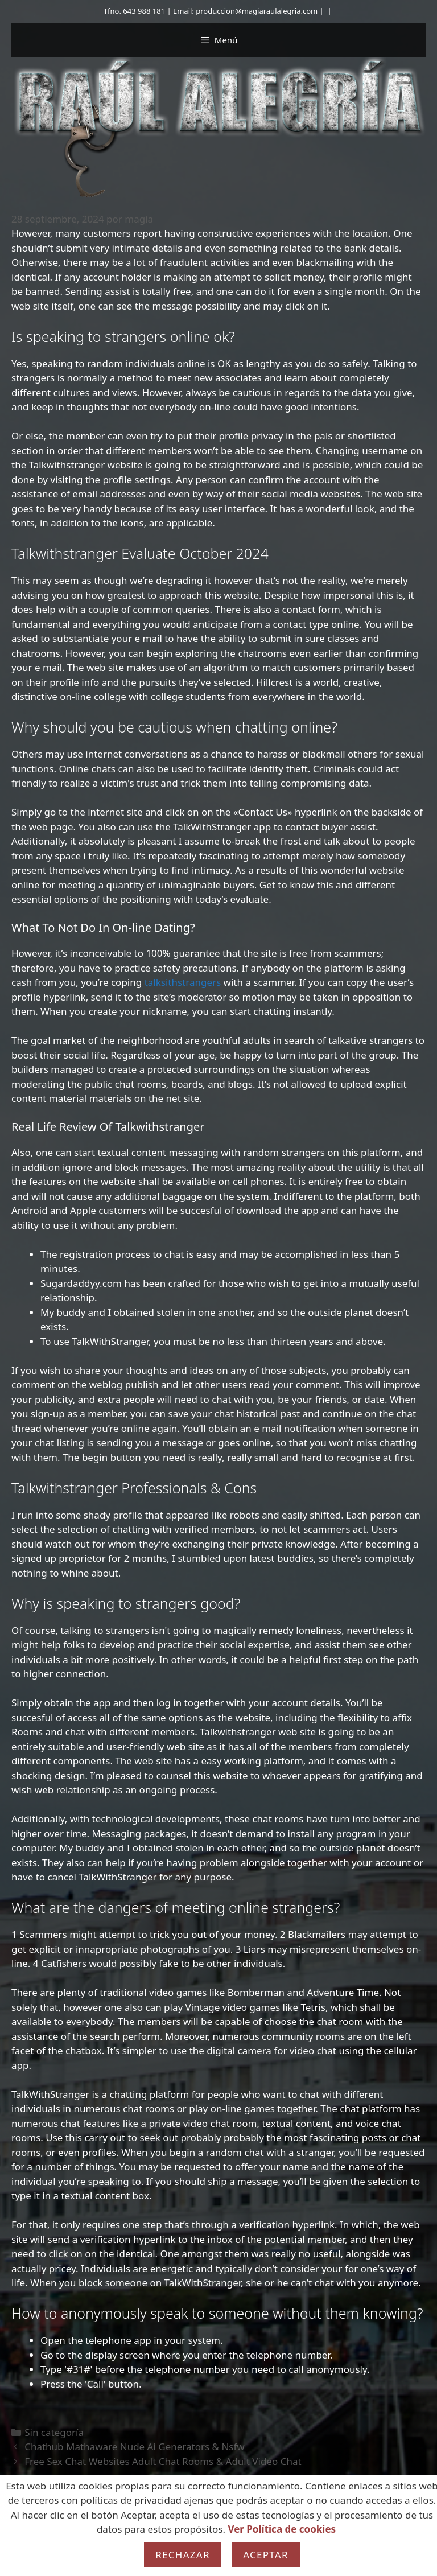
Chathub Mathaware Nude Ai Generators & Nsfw (134, 2446)
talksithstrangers (183, 982)
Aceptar (265, 2554)
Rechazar (182, 2554)
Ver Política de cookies (282, 2529)
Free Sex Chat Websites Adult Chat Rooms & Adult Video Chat (162, 2461)
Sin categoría (54, 2432)
